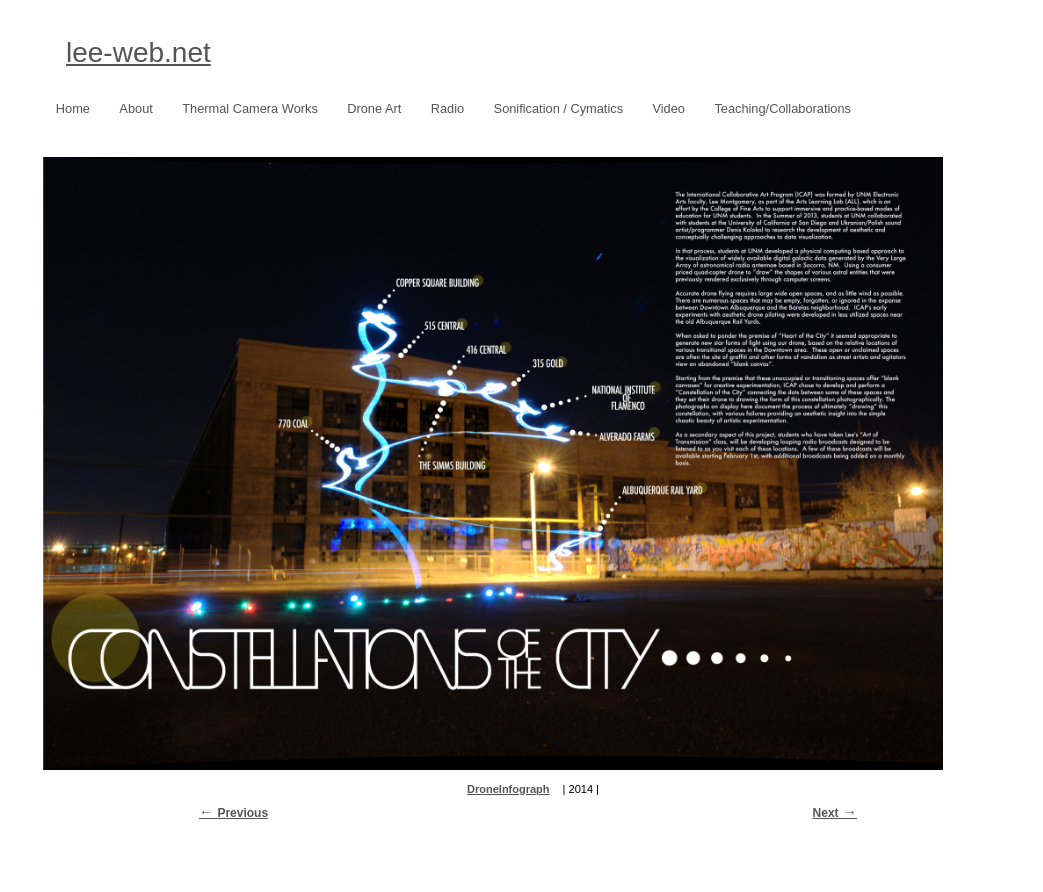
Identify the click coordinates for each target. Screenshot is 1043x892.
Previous (242, 813)
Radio (447, 108)
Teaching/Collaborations (782, 108)
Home (73, 108)
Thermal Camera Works (250, 108)
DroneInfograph (508, 789)
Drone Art (369, 109)
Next (826, 813)
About (135, 108)
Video (668, 108)
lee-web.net (138, 52)
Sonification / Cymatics (553, 109)
